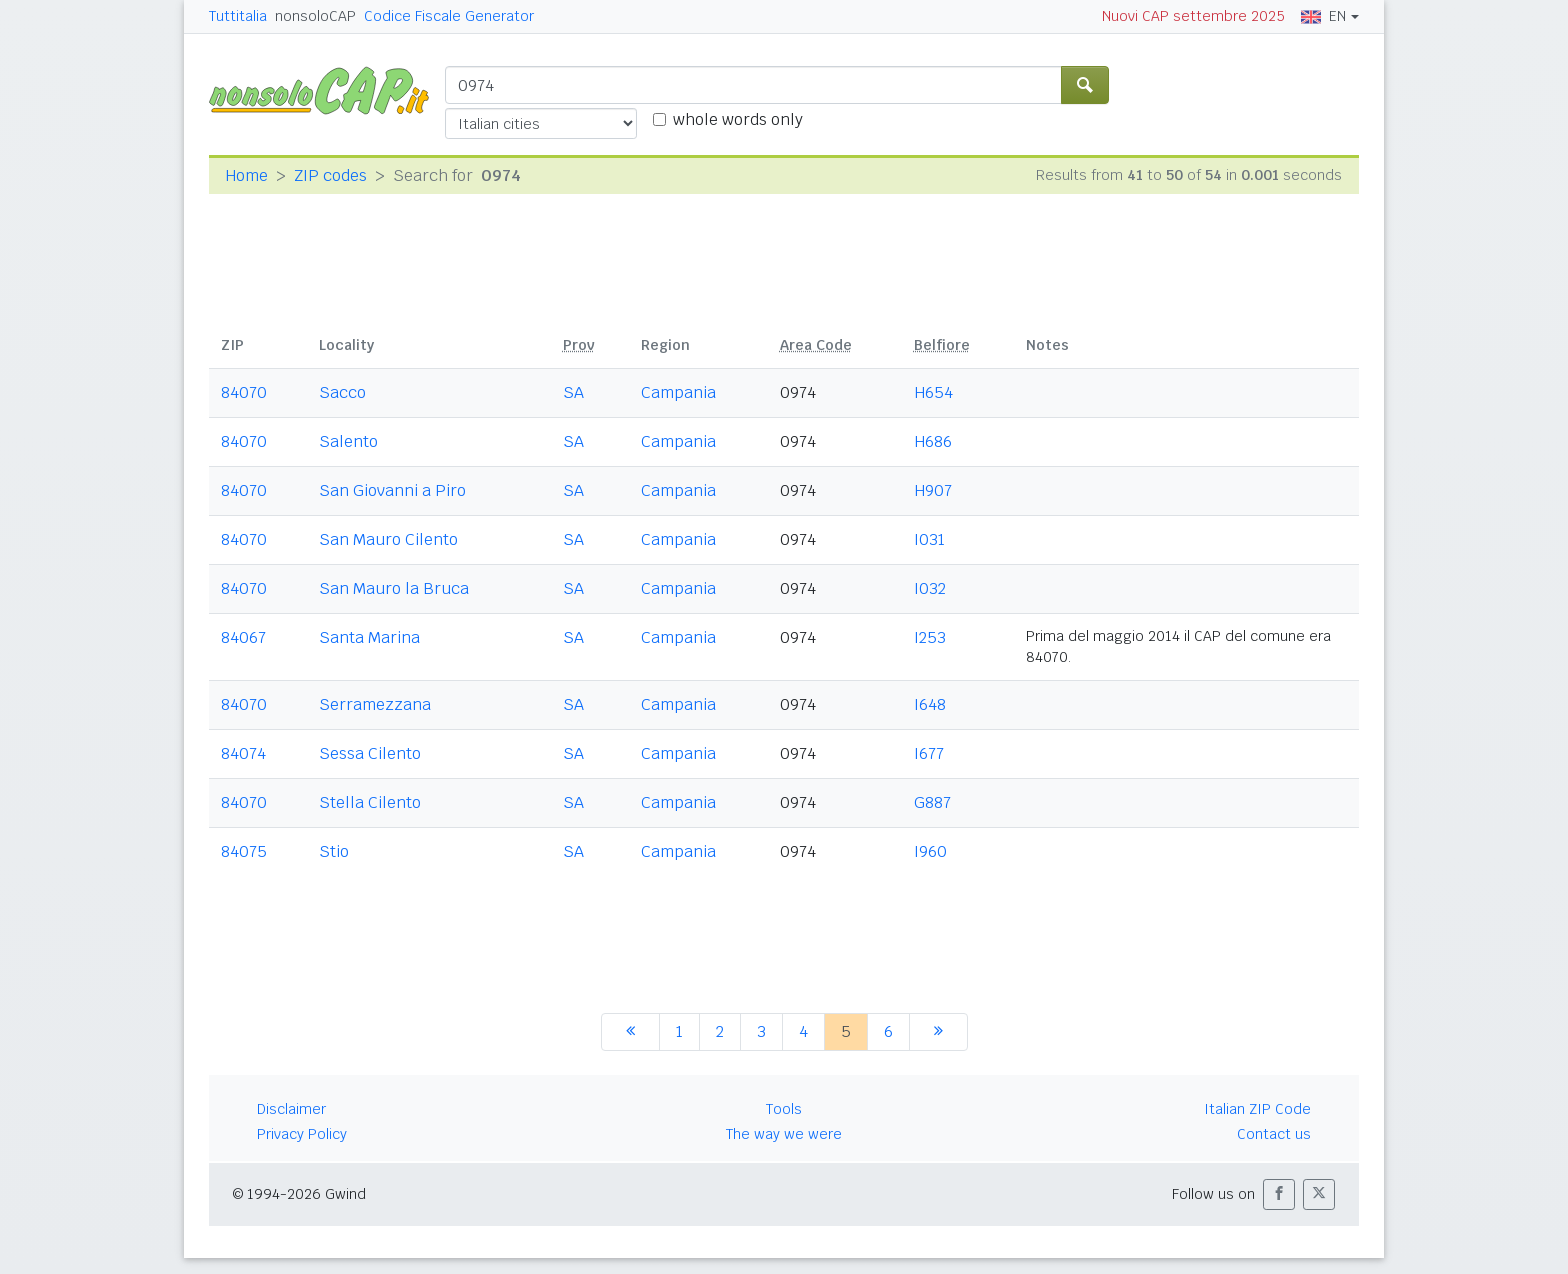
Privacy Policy (302, 1134)
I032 (930, 588)
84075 (244, 851)
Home (246, 175)
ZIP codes (330, 175)
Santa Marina (369, 637)
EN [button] (1323, 16)
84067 (243, 637)
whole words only (738, 119)
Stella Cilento (370, 802)
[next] (938, 1032)
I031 (929, 539)
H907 (933, 490)
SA (573, 392)
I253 (930, 637)
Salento (348, 441)
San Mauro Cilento (388, 539)
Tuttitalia (238, 16)
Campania (678, 392)
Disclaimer (291, 1109)
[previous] (630, 1032)
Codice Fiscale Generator (449, 16)
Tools (784, 1109)
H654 (933, 392)
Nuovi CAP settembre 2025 (1193, 16)
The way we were (784, 1134)
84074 (243, 753)
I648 (930, 704)
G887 (932, 802)
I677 (929, 753)
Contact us (1274, 1134)
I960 (930, 851)
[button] (1279, 1194)
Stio (334, 851)
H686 (933, 441)
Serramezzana (375, 704)
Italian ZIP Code (1257, 1109)
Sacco (342, 392)
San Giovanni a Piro (392, 490)
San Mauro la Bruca (394, 588)
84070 (244, 392)
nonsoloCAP (315, 16)
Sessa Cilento (370, 753)
